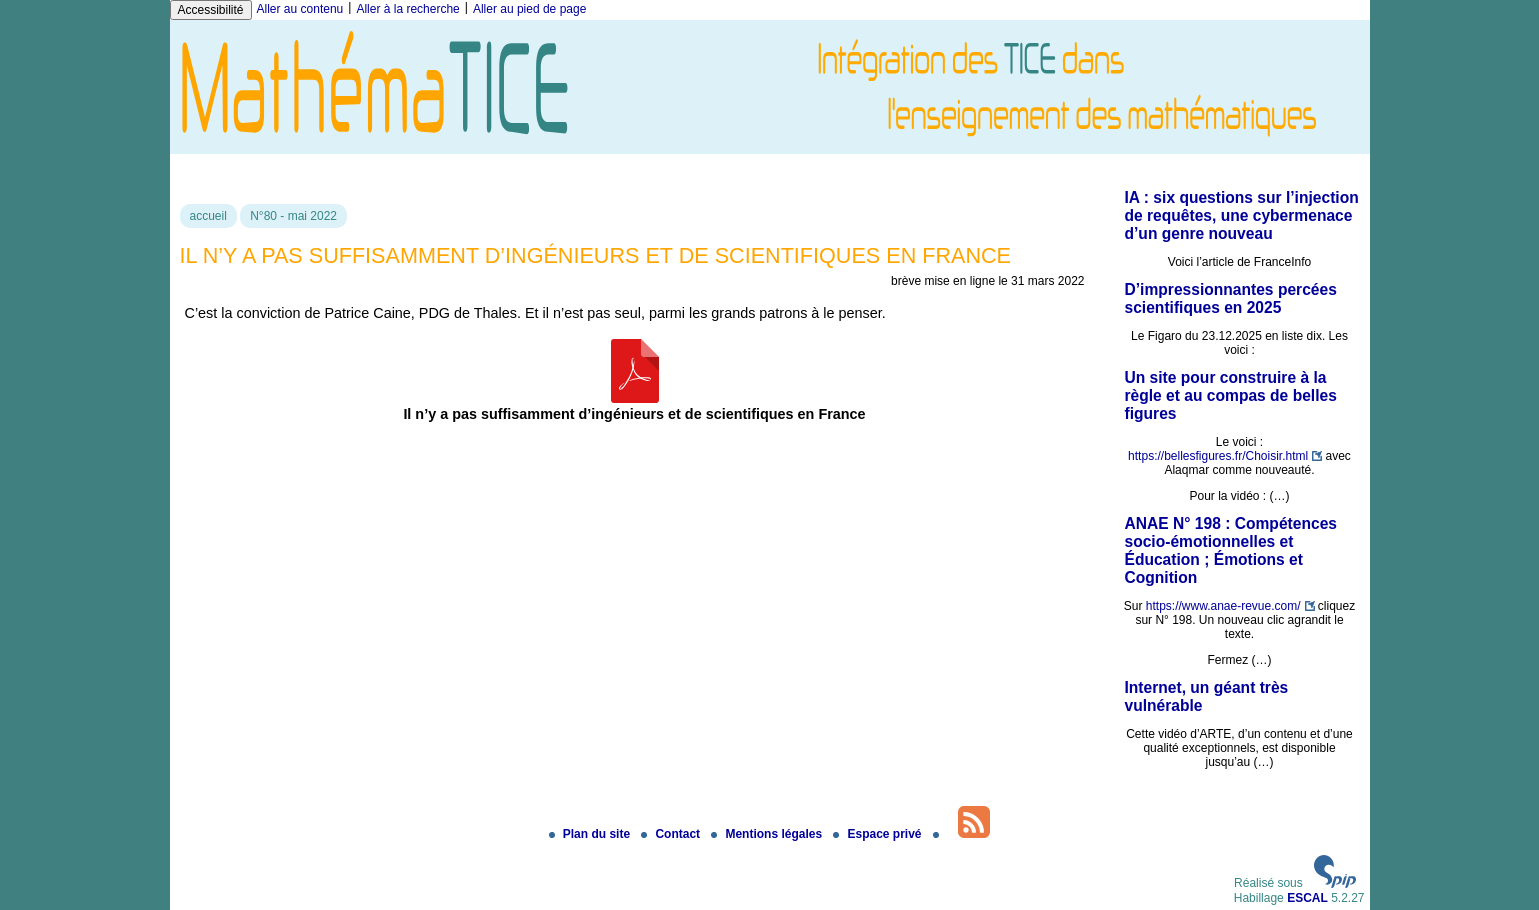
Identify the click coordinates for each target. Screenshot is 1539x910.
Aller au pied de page (529, 9)
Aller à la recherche (407, 9)
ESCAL (1307, 898)
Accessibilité (211, 10)
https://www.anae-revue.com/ (1223, 606)
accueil (208, 216)
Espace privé (878, 834)
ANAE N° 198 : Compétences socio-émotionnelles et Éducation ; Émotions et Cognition (1231, 550)
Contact (672, 834)
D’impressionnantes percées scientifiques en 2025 (1231, 298)
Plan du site (591, 834)
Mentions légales (768, 834)
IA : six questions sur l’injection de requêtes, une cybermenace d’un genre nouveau (1242, 215)
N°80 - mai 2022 (293, 216)
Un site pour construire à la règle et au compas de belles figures (1231, 395)
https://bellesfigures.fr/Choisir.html (1218, 456)
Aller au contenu (300, 9)
